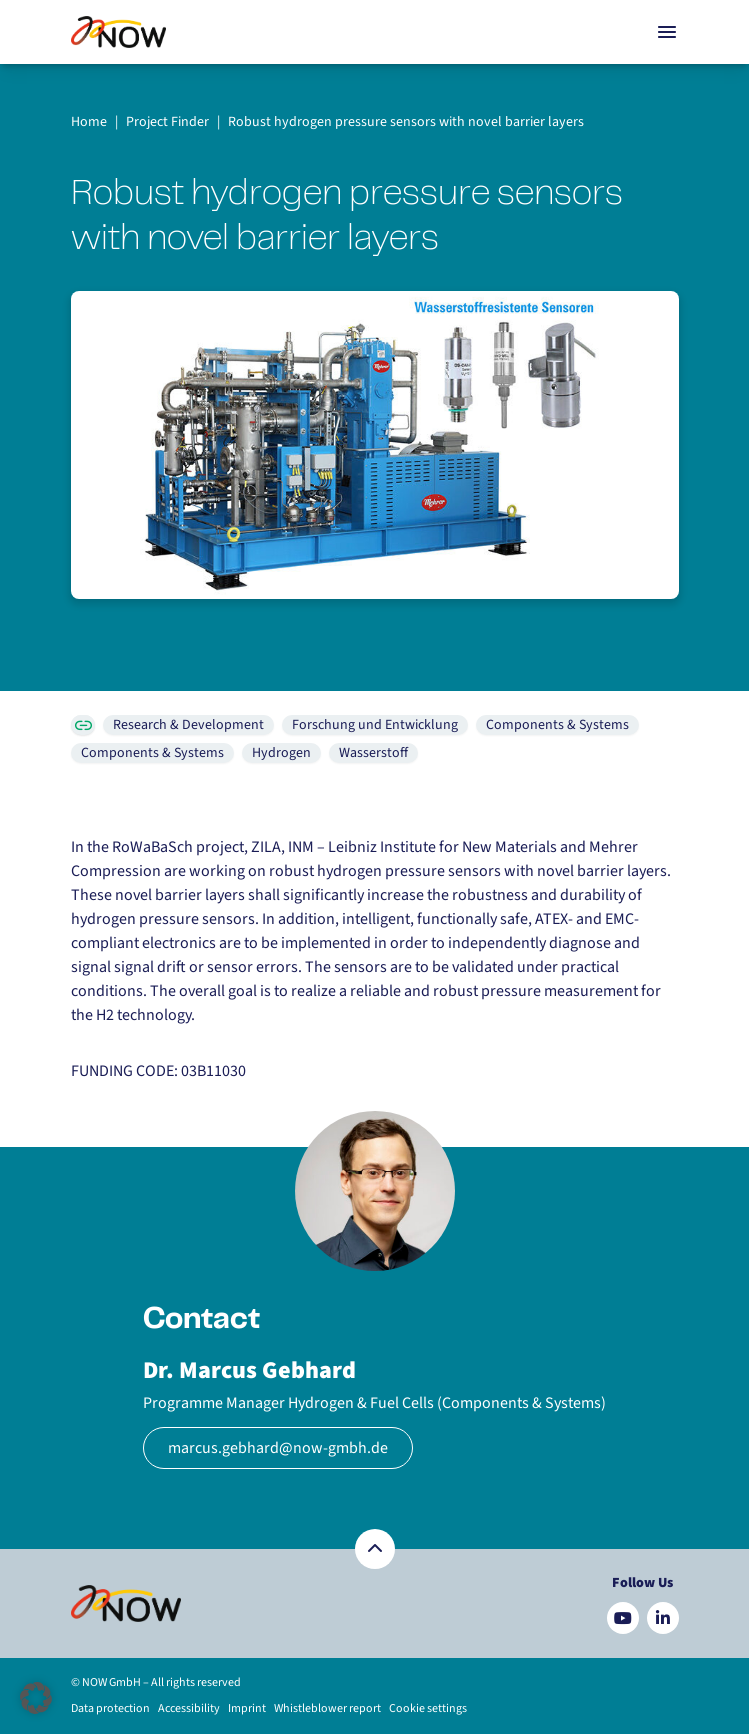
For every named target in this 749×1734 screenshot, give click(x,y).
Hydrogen (281, 753)
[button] (36, 1698)
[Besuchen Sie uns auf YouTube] (623, 1618)
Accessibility (189, 1708)
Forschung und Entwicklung (375, 725)
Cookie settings (428, 1708)
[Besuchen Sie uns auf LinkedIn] (663, 1618)
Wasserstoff (373, 753)
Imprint (247, 1708)
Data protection (110, 1708)
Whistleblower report (327, 1708)
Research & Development (188, 725)
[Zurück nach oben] (375, 1549)
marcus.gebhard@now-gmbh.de (278, 1448)
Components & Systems (557, 725)
